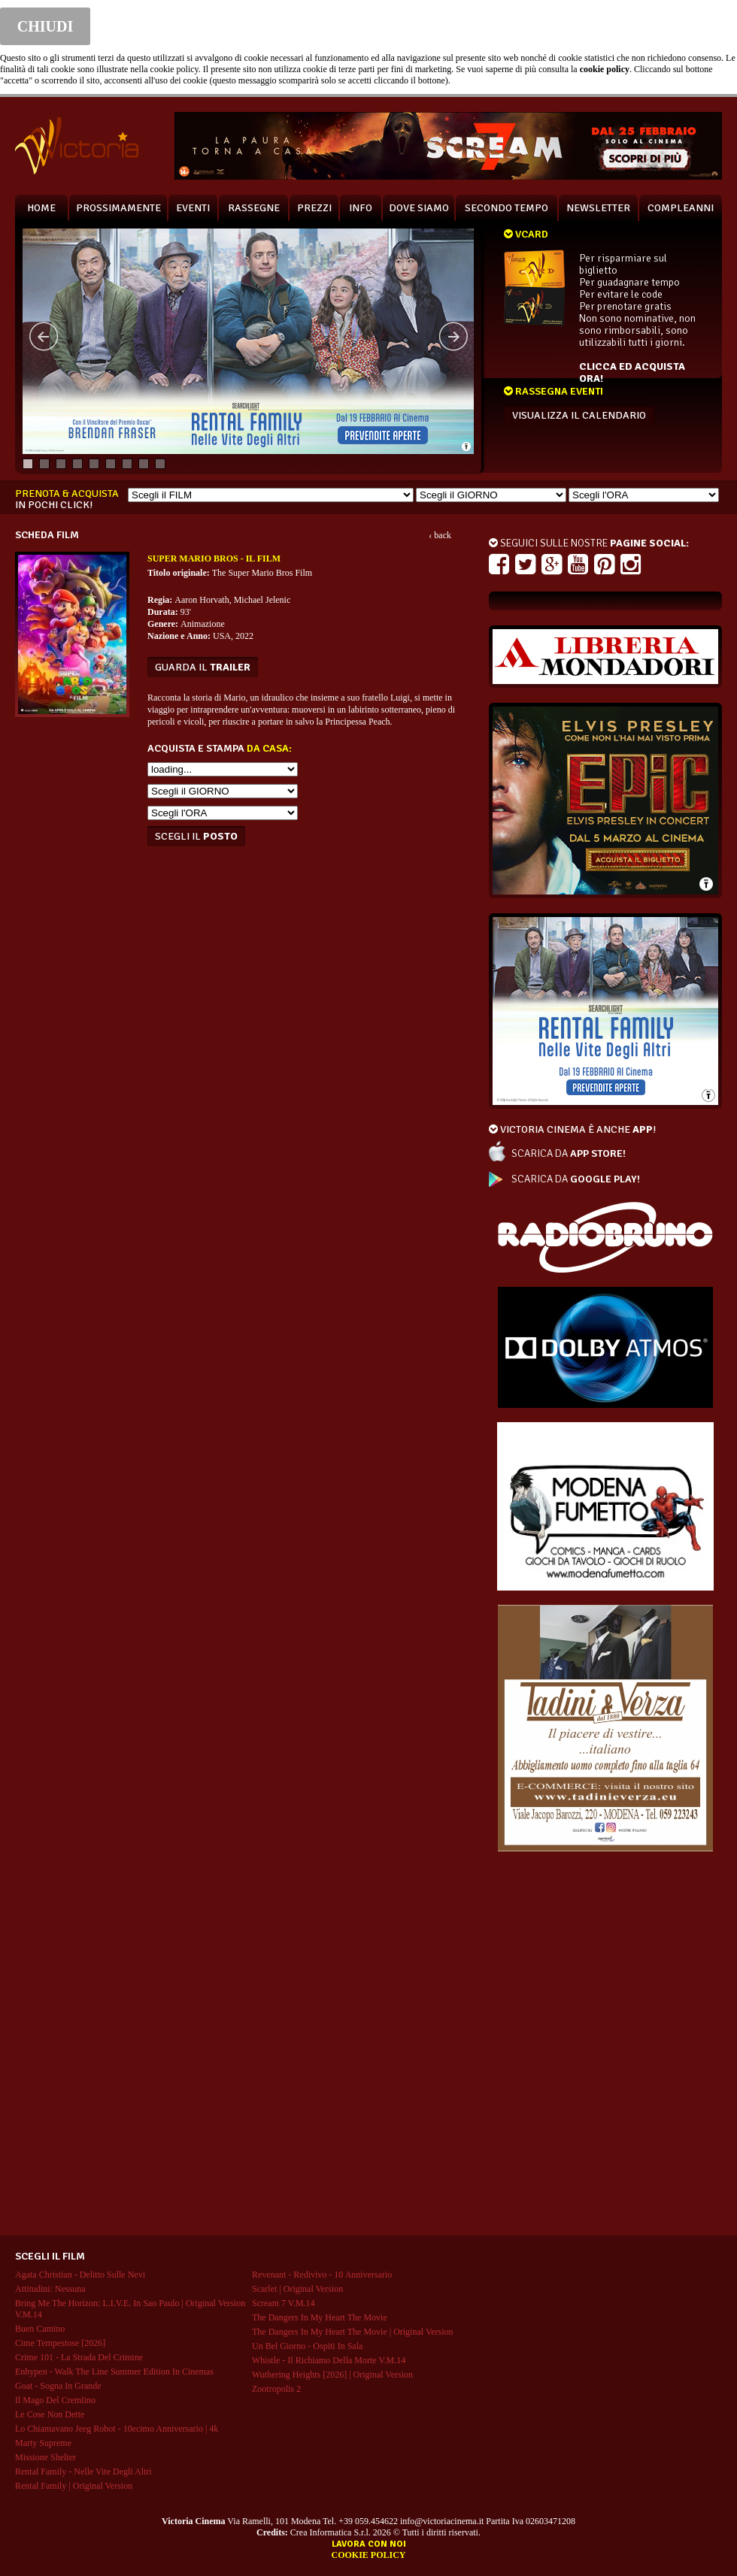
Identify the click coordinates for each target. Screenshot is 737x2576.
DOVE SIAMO (419, 207)
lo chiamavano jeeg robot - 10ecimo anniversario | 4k (116, 2428)
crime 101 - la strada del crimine (79, 2357)
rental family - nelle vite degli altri (83, 2471)
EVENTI (193, 207)
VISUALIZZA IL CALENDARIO (579, 415)
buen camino (40, 2328)
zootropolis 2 (276, 2389)
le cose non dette (49, 2414)
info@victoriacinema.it (442, 2521)
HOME (41, 207)
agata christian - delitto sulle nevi (80, 2274)
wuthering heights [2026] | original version (332, 2374)
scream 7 (283, 2303)
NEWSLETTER (598, 207)
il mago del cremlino (55, 2400)
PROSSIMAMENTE (118, 207)
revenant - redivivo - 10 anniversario (322, 2274)
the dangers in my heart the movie (319, 2317)
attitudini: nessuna (50, 2289)
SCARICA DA (568, 1153)
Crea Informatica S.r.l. (330, 2532)
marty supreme (43, 2443)
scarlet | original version (297, 2289)
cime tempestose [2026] (60, 2343)
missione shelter (45, 2457)
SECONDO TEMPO (506, 207)
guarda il (202, 667)
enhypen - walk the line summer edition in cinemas (114, 2371)
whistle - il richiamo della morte (328, 2360)
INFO (360, 207)
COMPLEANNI (681, 207)
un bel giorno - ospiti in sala (307, 2346)
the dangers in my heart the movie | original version (352, 2331)
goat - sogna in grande (58, 2386)
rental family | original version (73, 2486)
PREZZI (314, 207)
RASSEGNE (254, 207)
